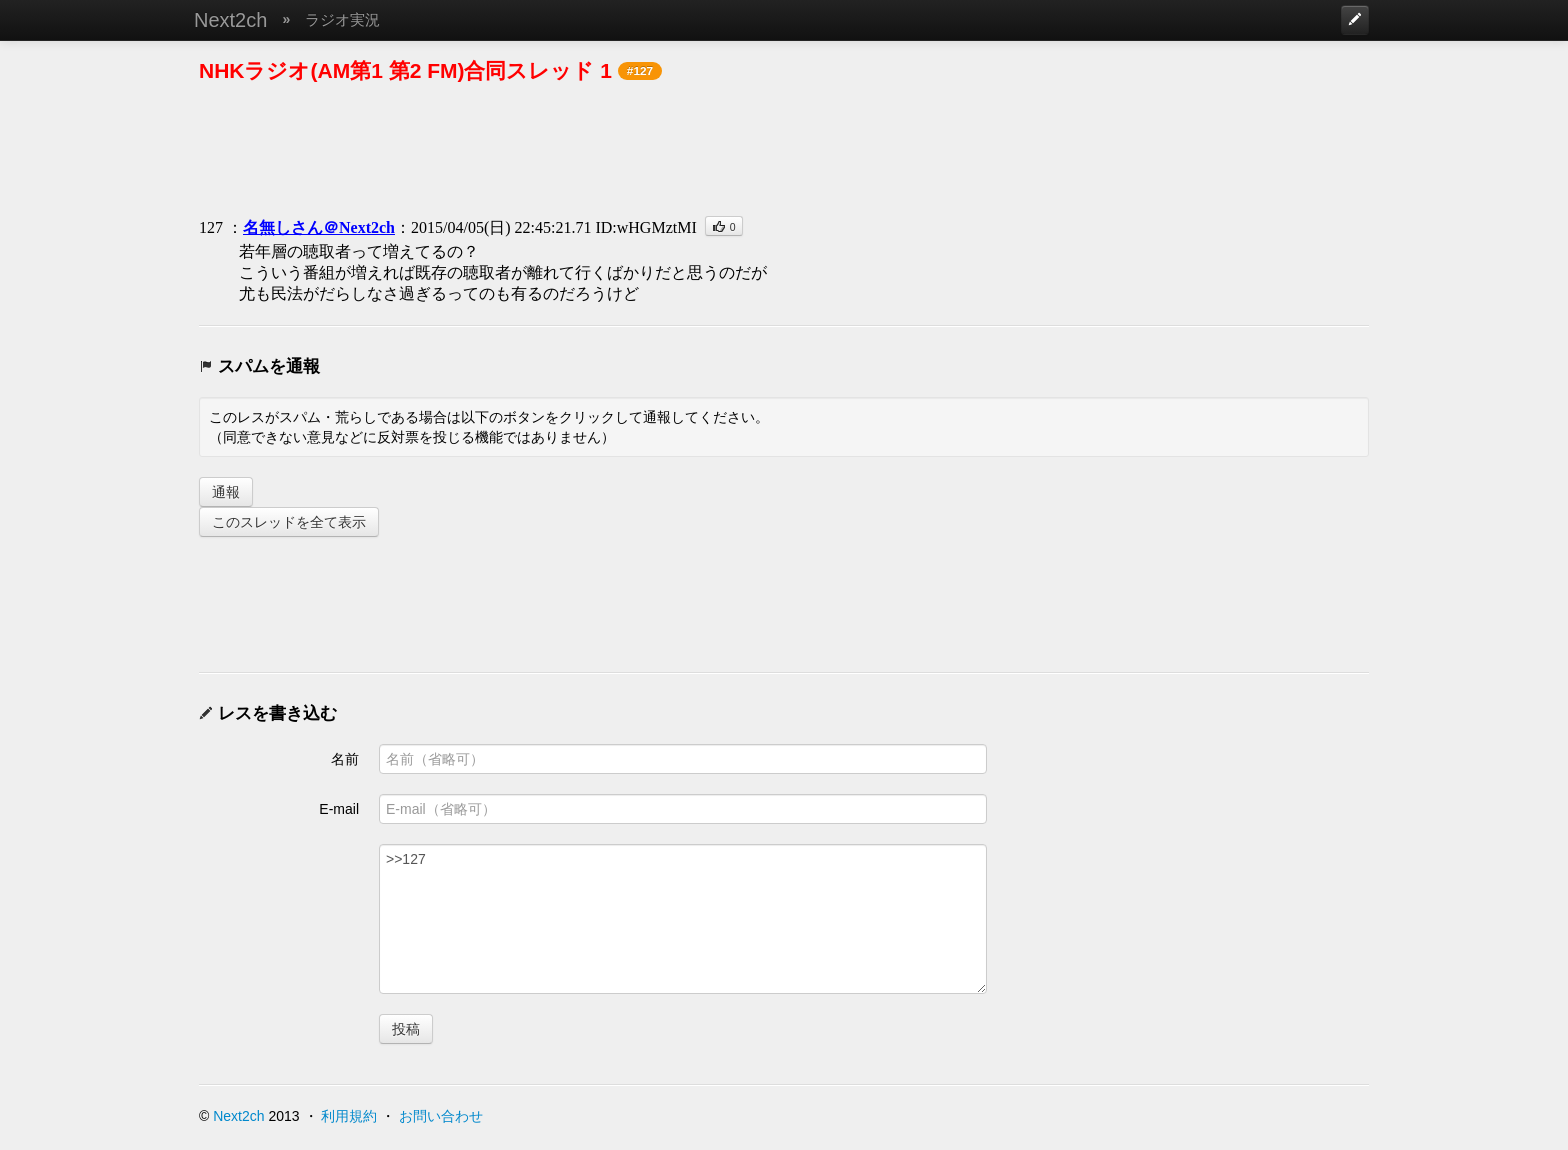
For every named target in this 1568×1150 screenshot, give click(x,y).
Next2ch (230, 20)
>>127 (683, 919)
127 (211, 227)
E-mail (339, 809)
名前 (345, 759)
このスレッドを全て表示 (289, 522)
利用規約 (349, 1116)
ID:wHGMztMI (645, 227)
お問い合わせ (441, 1116)
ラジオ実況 (342, 19)
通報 (226, 492)
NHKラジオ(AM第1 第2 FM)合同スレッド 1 (405, 70)
